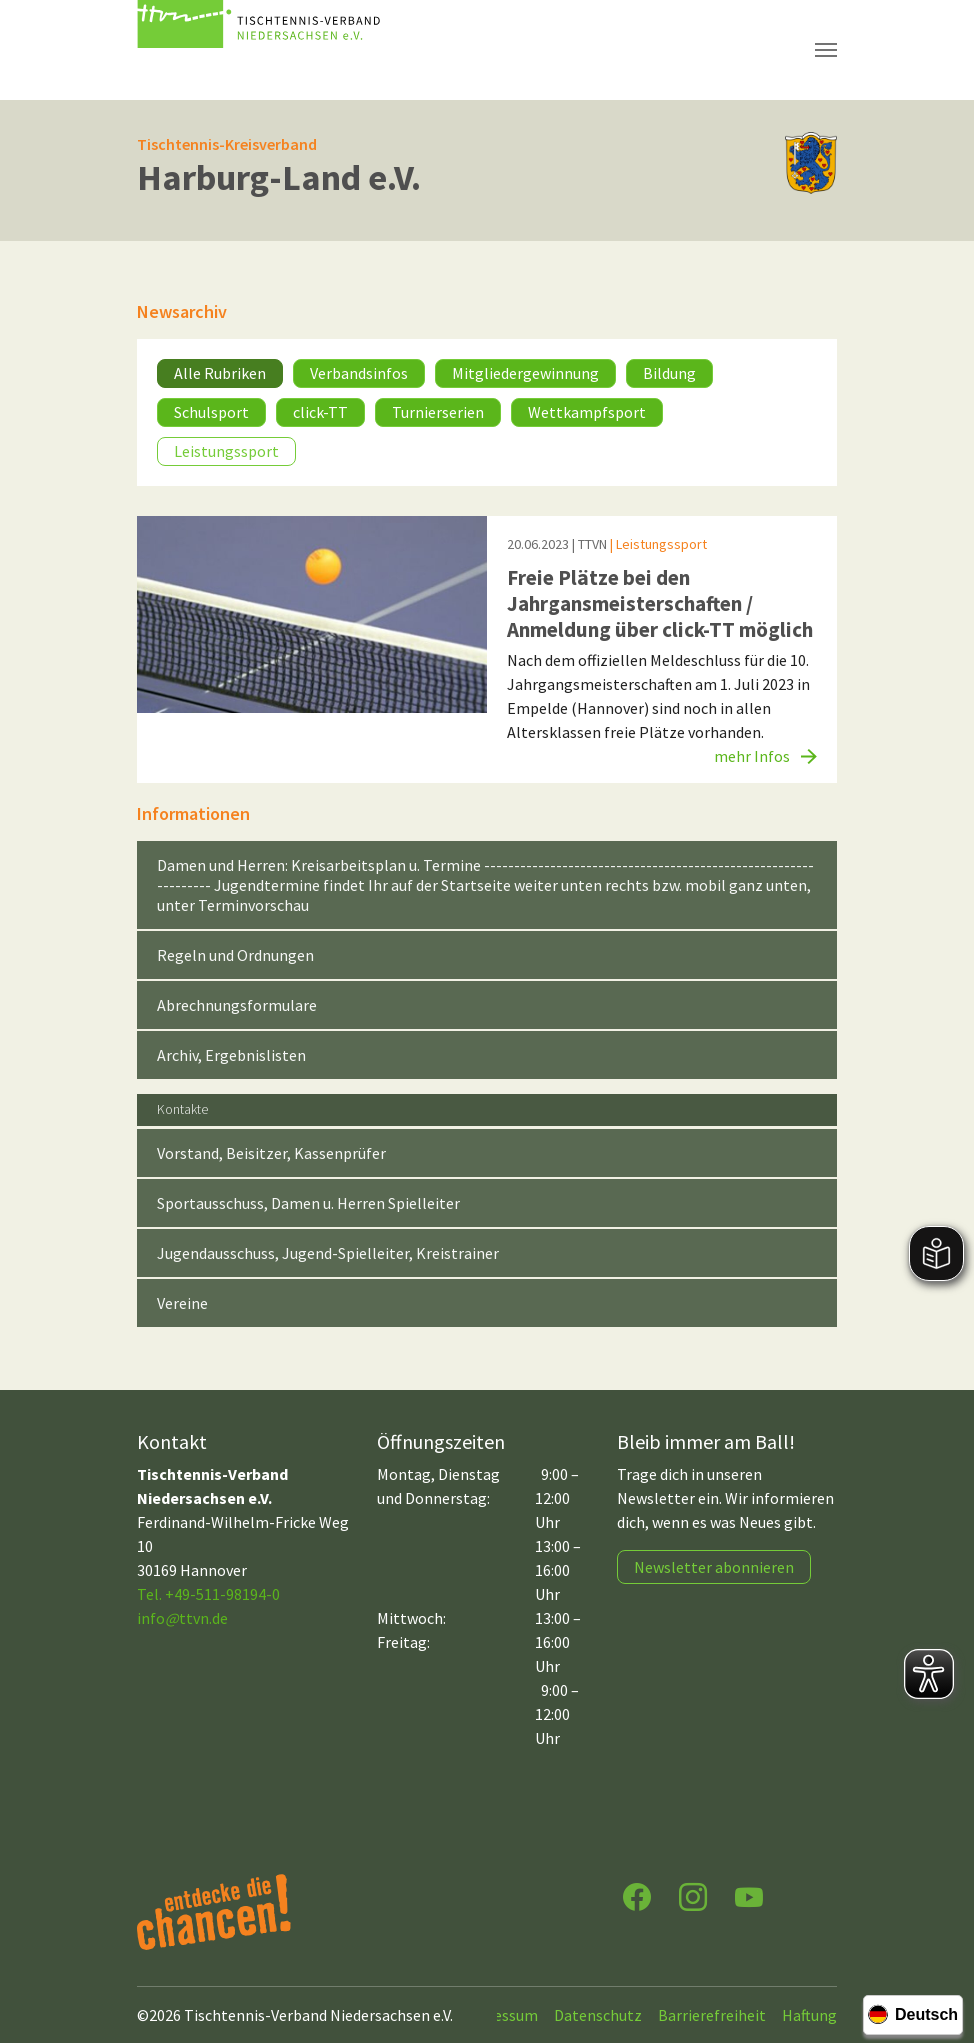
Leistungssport (226, 451)
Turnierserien (438, 412)
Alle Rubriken (220, 373)
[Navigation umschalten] (826, 50)
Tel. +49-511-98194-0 (208, 1594)
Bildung (669, 373)
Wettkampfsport (587, 412)
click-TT (320, 412)
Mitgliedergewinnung (525, 373)
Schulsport (211, 412)
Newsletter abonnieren (714, 1567)
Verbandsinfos (359, 373)
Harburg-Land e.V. (279, 177)
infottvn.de (182, 1618)
